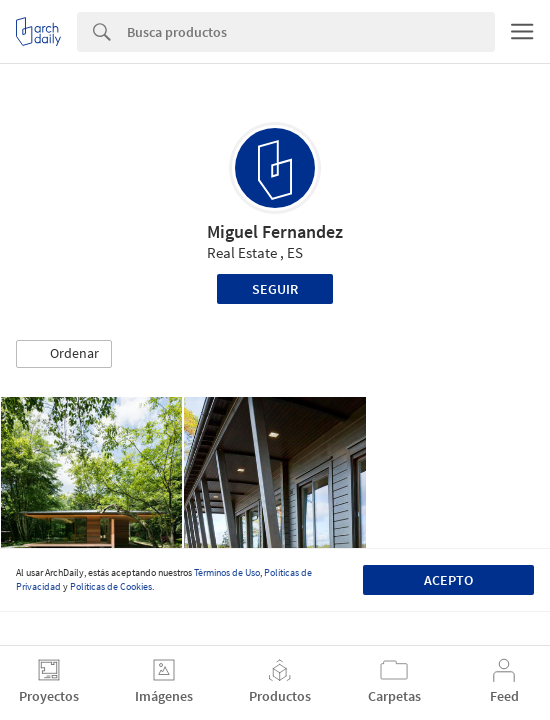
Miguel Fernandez (275, 231)
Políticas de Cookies (111, 586)
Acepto (448, 580)
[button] (64, 354)
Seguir (275, 289)
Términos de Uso (227, 572)
